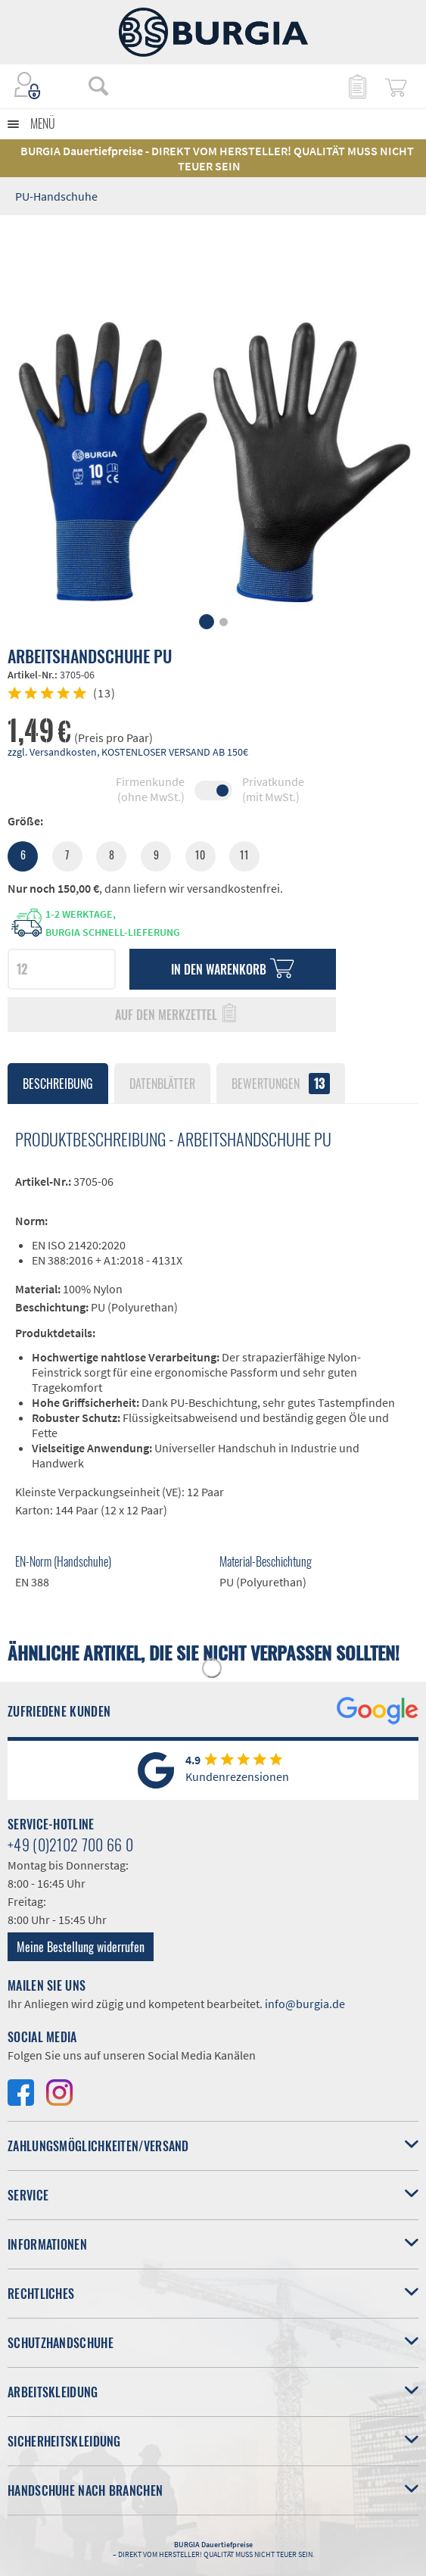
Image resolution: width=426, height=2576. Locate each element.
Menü (42, 123)
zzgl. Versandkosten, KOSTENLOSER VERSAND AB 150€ (128, 752)
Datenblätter (162, 1083)
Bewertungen (281, 1083)
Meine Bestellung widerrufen (81, 1947)
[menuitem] (106, 85)
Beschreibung (58, 1083)
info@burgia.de (305, 2003)
